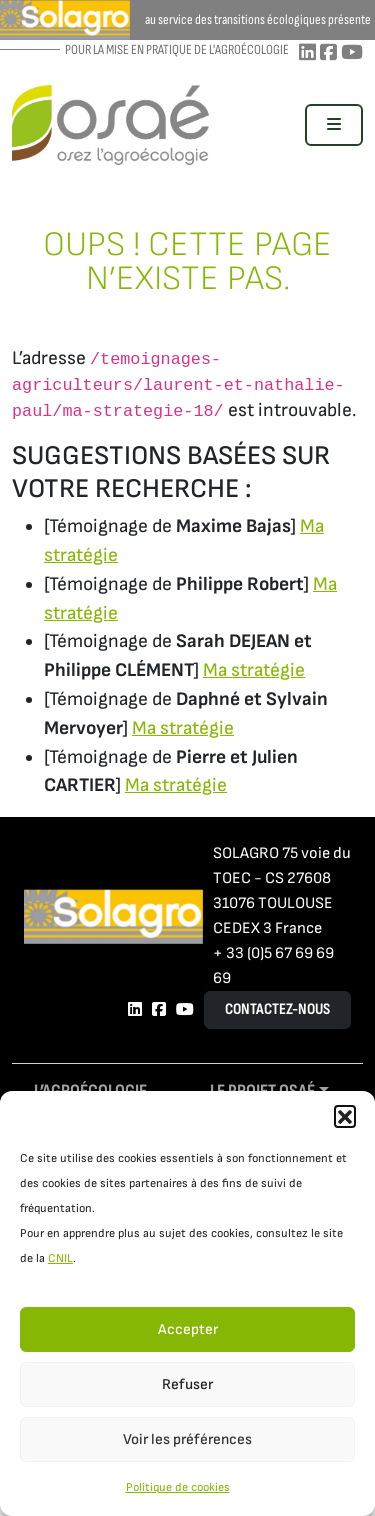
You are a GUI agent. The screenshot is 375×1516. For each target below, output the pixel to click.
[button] (345, 1116)
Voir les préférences (187, 1439)
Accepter (188, 1329)
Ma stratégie (254, 670)
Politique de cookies (178, 1487)
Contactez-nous (277, 1009)
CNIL (60, 1258)
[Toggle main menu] (334, 125)
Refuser (187, 1384)
